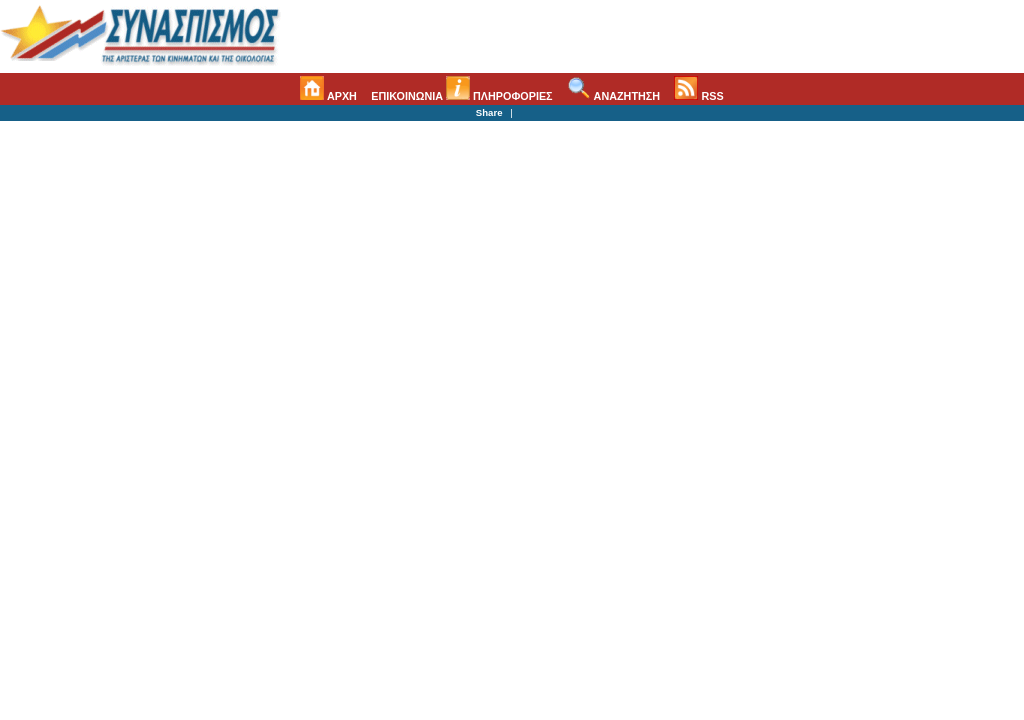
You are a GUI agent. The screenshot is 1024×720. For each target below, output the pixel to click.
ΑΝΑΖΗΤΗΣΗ (613, 96)
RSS (698, 96)
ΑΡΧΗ (328, 96)
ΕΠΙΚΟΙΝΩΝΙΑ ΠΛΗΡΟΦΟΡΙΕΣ (461, 96)
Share (489, 112)
